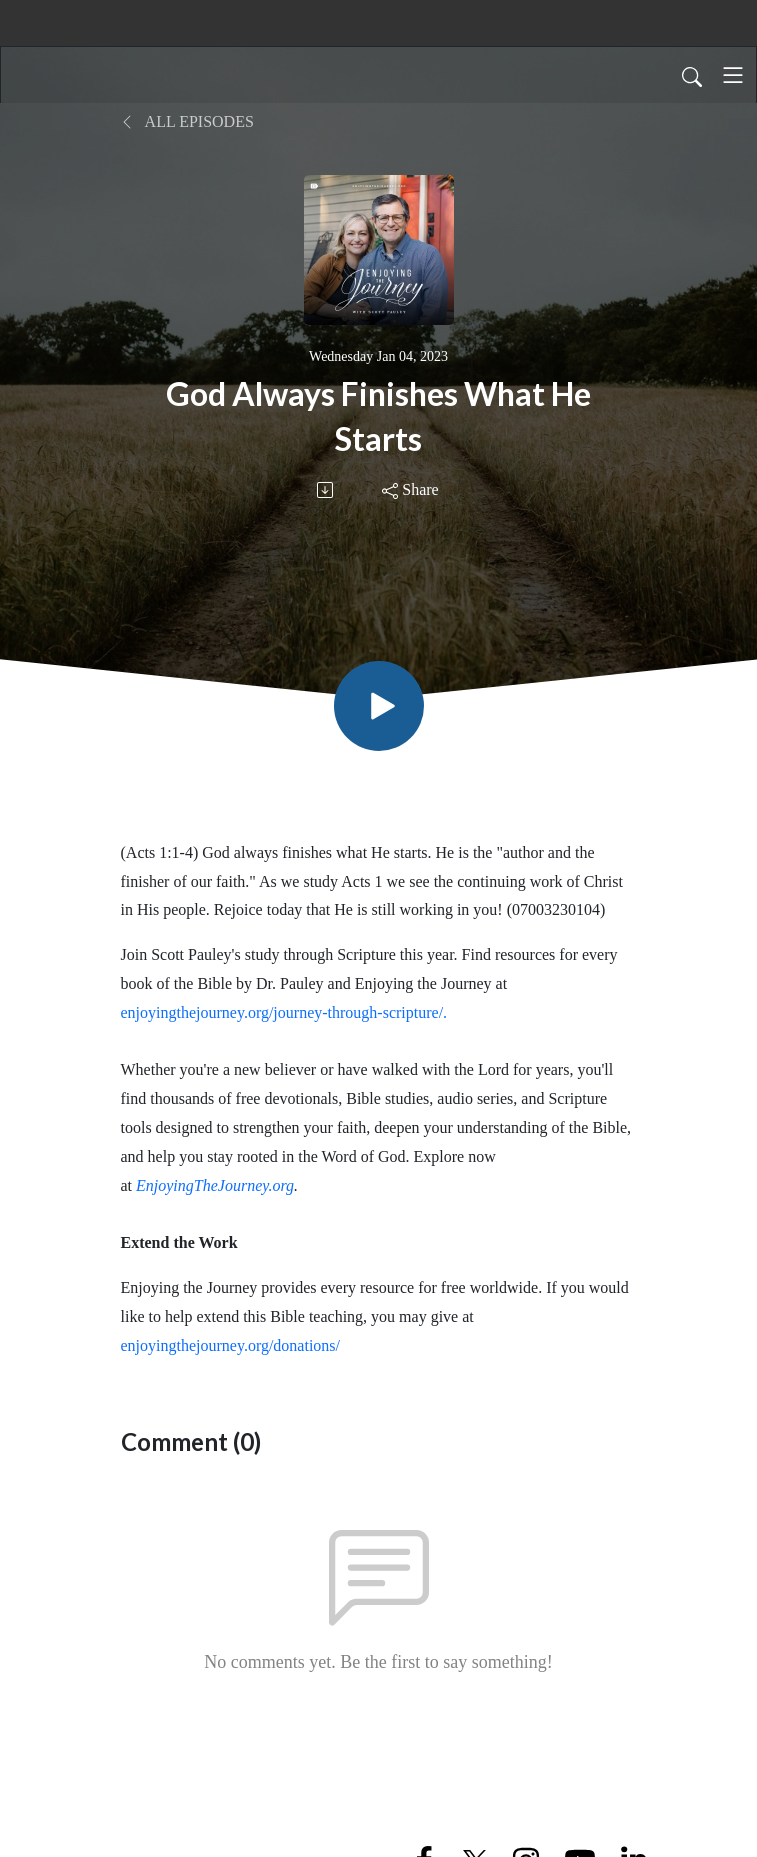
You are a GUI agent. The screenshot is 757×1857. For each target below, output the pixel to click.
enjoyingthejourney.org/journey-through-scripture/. (284, 1012)
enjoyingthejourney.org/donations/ (231, 1345)
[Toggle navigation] (733, 75)
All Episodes (187, 121)
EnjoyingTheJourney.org (215, 1185)
